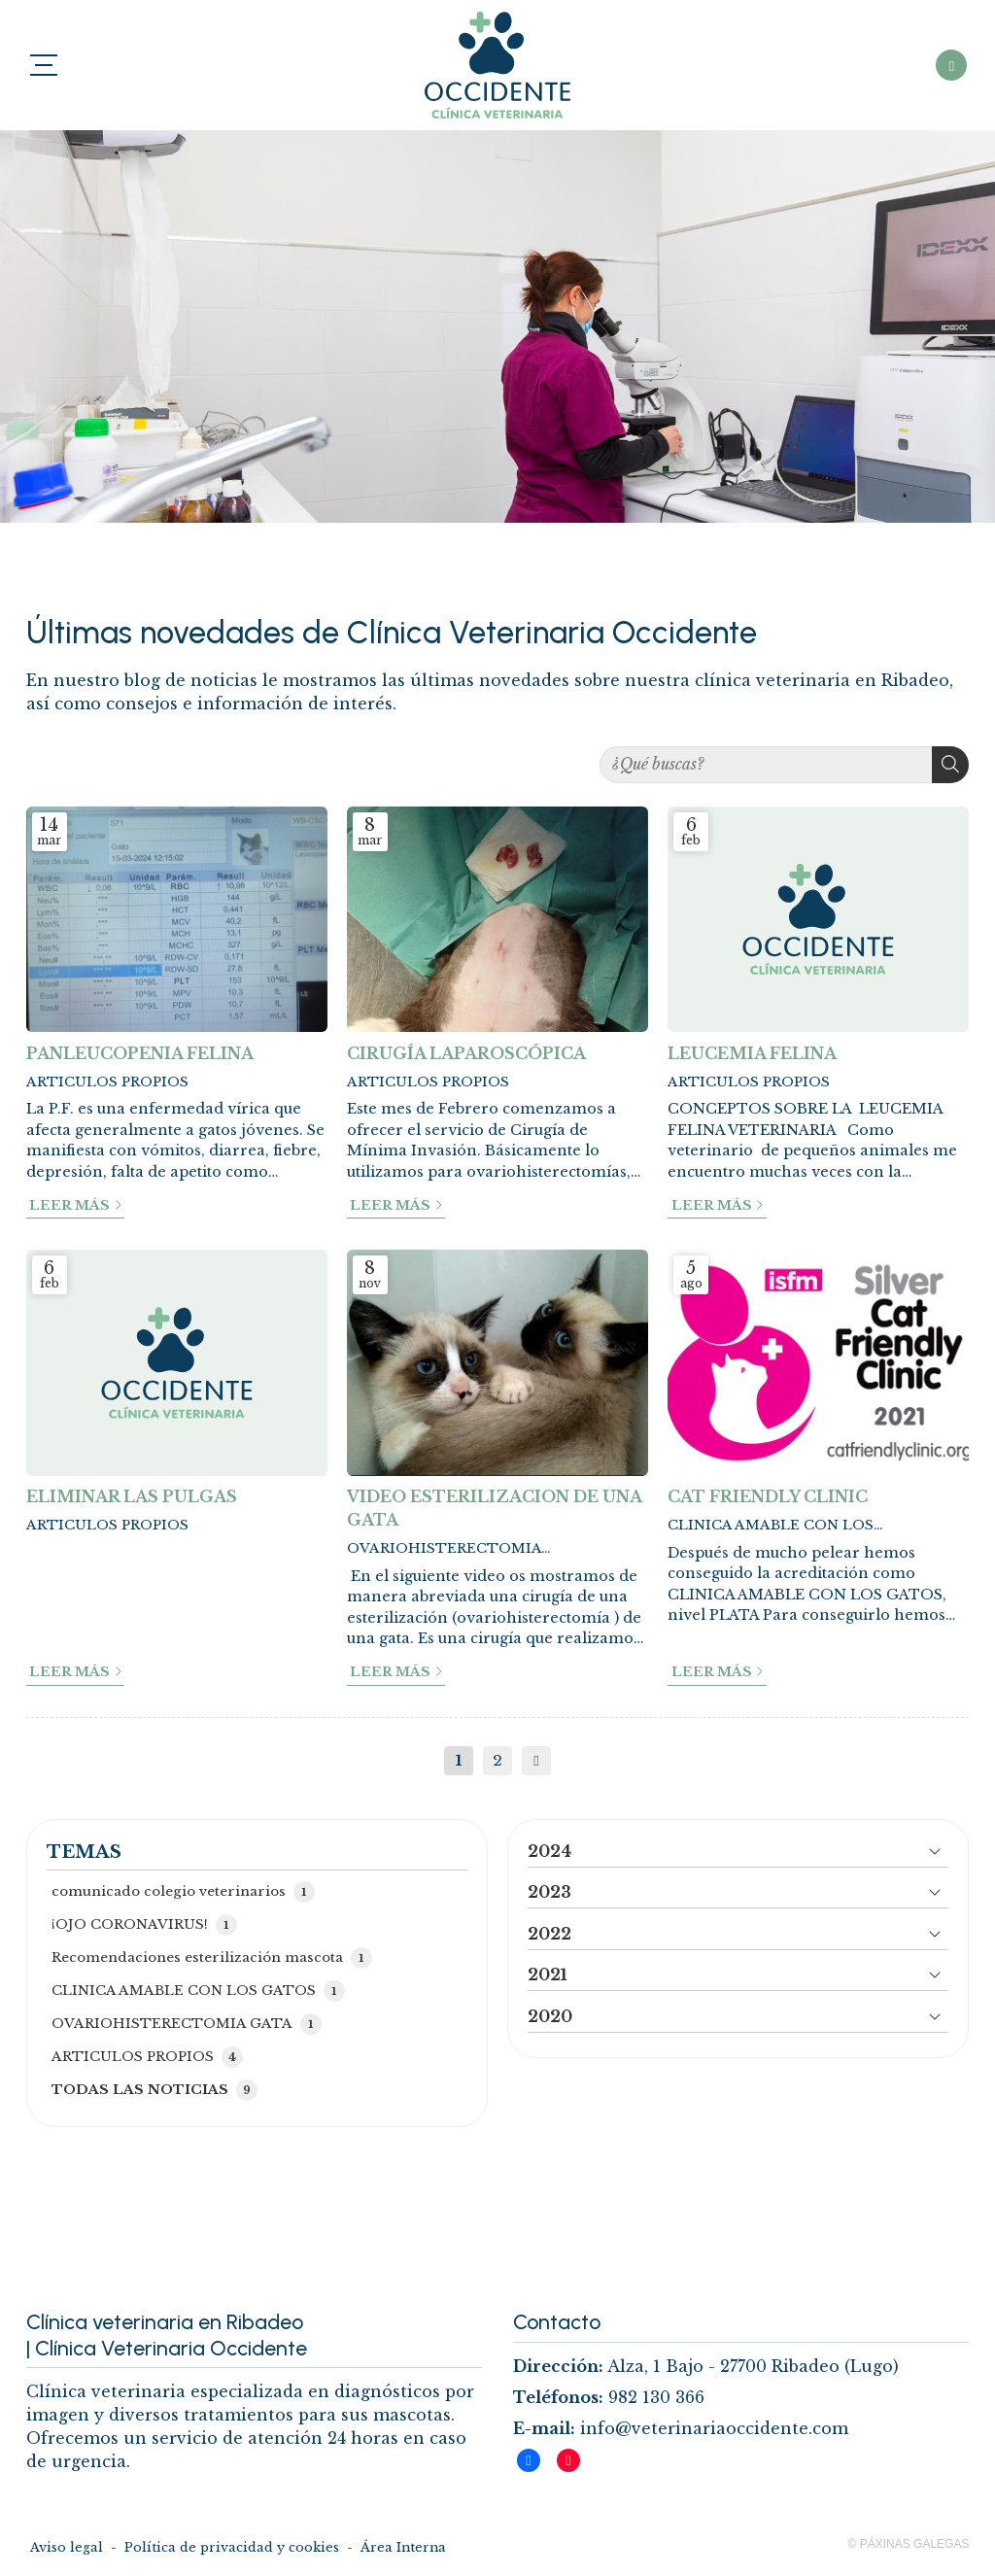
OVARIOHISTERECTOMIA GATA (444, 1549)
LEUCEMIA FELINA (752, 1053)
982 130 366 (656, 2397)
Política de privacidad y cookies (231, 2547)
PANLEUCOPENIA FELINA (140, 1053)
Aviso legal (66, 2547)
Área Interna (403, 2547)
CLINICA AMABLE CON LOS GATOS (771, 1526)
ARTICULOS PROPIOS (107, 1082)
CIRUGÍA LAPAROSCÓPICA (466, 1053)
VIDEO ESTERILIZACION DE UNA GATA (494, 1508)
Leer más (69, 1205)
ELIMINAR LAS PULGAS (131, 1496)
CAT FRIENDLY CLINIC (768, 1496)
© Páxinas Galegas (909, 2544)
